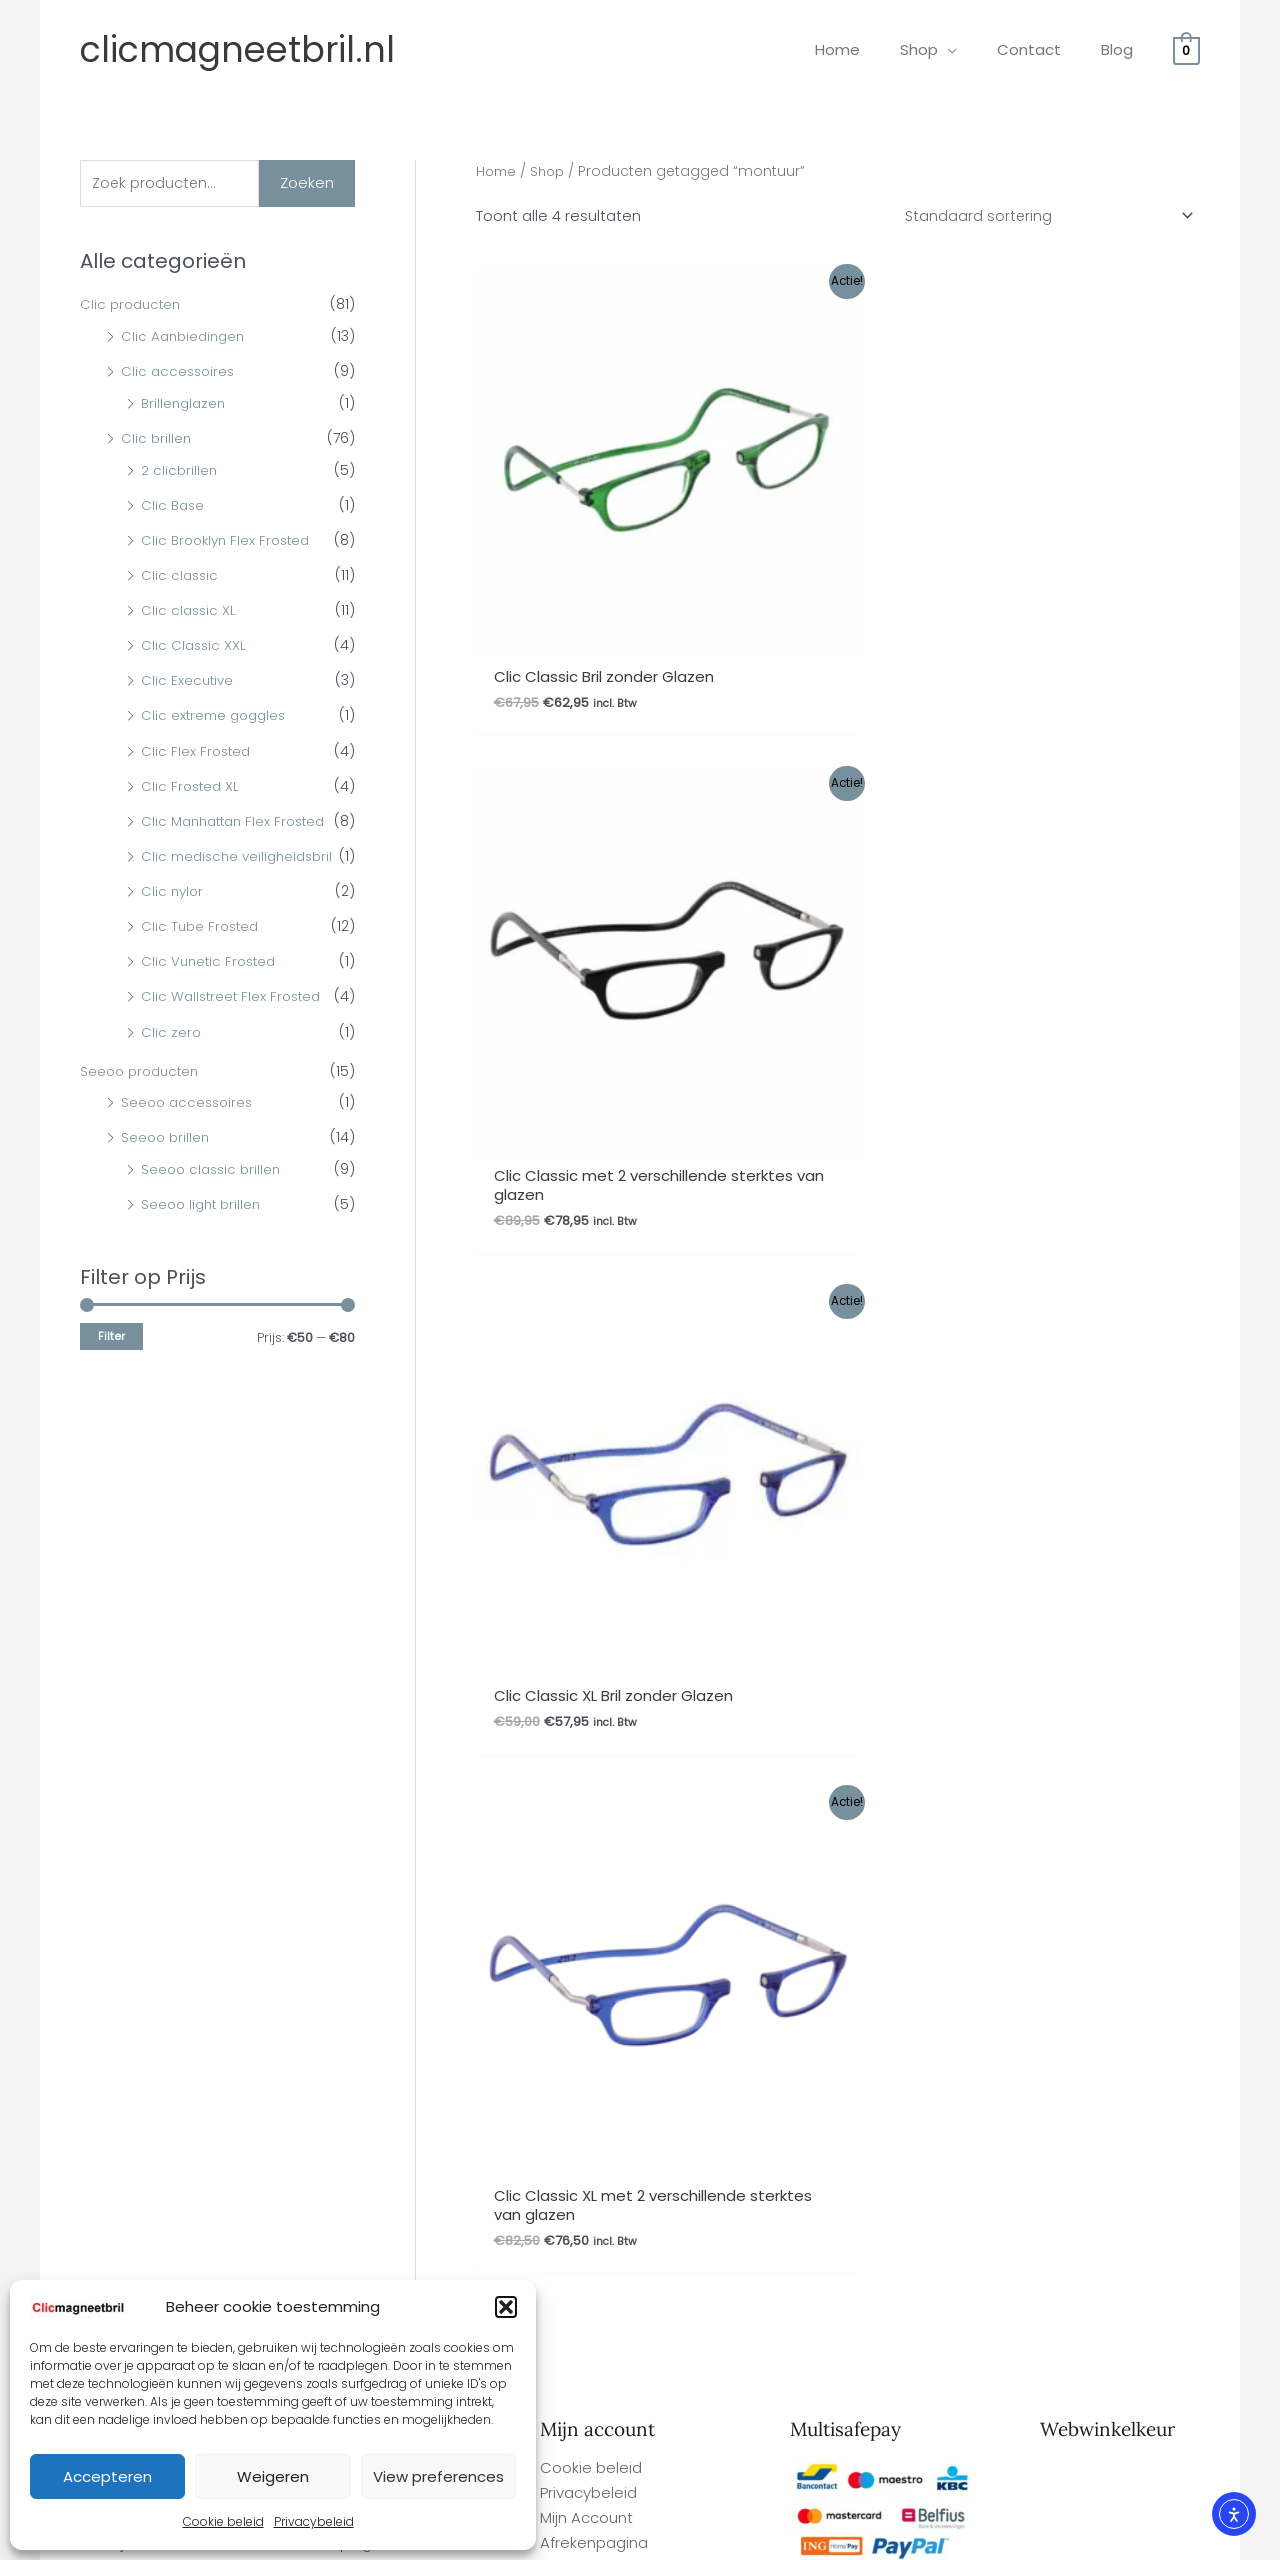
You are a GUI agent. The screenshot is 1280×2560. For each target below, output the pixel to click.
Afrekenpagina (594, 1623)
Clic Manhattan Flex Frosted (239, 823)
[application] (972, 49)
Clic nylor (173, 925)
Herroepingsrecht (354, 1623)
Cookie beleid (223, 2521)
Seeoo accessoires (190, 1136)
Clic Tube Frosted (202, 960)
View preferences (438, 2476)
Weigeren (273, 2476)
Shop (551, 171)
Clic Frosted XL (192, 788)
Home (497, 171)
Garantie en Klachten (368, 1598)
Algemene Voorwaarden (381, 1573)
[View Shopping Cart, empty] (1186, 49)
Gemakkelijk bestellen (120, 1573)
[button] (506, 2307)
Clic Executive (188, 683)
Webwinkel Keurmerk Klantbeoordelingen (683, 2536)
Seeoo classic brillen (214, 1203)
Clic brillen (157, 440)
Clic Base (174, 507)
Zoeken (307, 183)
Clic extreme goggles (217, 718)
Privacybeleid (314, 2521)
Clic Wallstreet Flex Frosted (234, 1030)
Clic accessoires (180, 374)
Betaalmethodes (353, 1672)
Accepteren (107, 2476)
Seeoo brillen (167, 1171)
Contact (321, 1648)
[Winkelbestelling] (1042, 217)
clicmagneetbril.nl (237, 49)
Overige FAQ (85, 1549)
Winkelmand (585, 1648)
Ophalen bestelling (359, 1549)
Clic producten (133, 307)
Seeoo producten (143, 1105)
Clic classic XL (190, 612)
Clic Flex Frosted (197, 753)
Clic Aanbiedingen (186, 338)
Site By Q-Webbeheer (1168, 2426)
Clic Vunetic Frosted (211, 995)
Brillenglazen (185, 405)
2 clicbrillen (180, 472)
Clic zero (171, 1066)
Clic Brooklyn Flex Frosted (230, 542)
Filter (111, 1370)
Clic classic (181, 577)
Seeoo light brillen (204, 1238)
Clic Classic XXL (195, 648)
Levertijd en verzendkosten (138, 1598)
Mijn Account (586, 1598)
